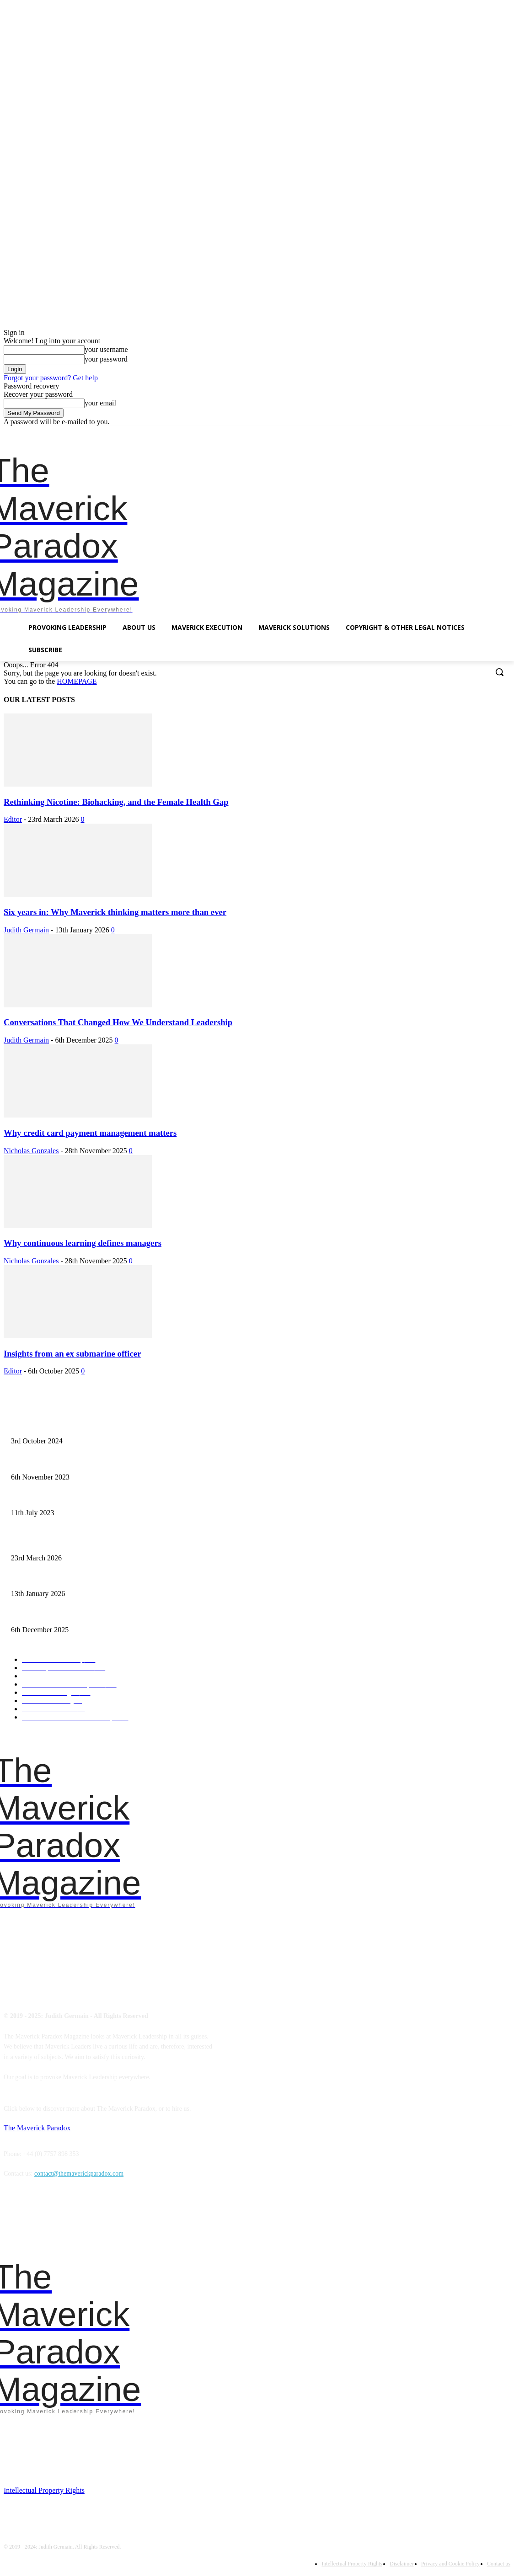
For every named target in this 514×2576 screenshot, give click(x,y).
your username (106, 349)
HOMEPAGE (76, 681)
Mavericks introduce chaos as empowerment (68, 1461)
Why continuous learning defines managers (82, 1243)
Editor (13, 819)
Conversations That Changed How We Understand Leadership (118, 1022)
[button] (499, 672)
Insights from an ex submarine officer (72, 1353)
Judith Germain (26, 930)
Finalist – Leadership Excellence (53, 1425)
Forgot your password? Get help (51, 378)
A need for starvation (38, 1498)
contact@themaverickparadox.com (78, 2173)
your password (106, 359)
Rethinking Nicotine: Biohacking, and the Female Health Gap (116, 802)
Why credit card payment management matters (90, 1133)
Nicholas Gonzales (31, 1151)
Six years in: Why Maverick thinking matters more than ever (115, 912)
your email (100, 403)
